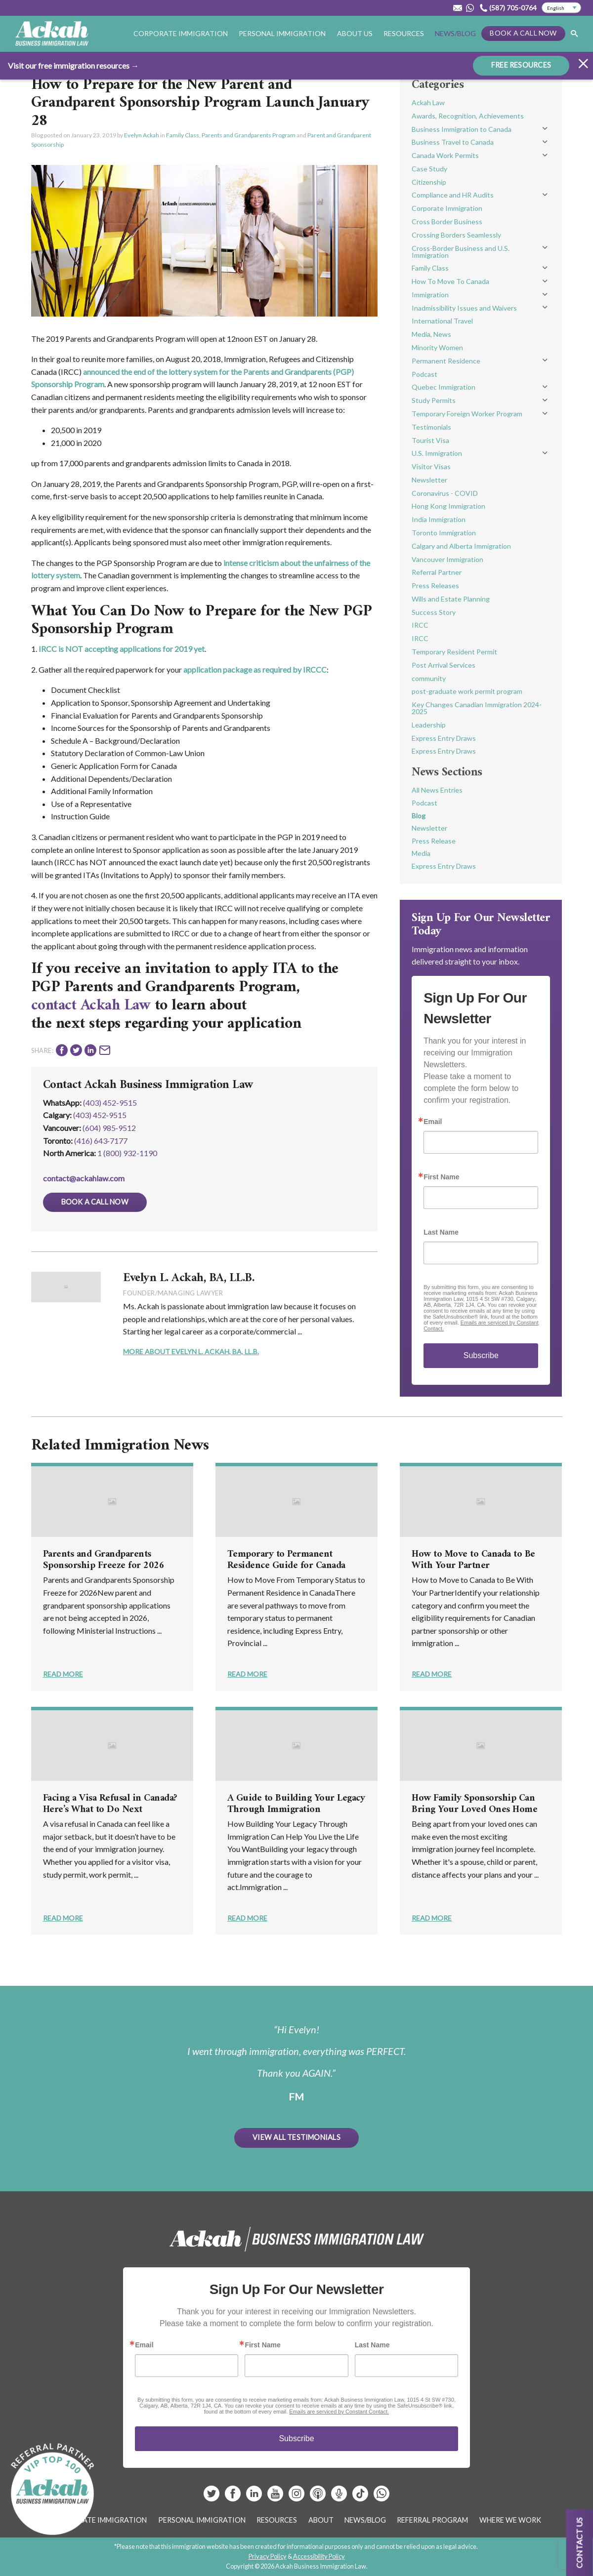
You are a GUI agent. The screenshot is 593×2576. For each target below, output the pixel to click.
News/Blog (455, 33)
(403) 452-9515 (110, 1102)
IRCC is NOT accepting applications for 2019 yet (122, 648)
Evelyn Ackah (141, 135)
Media (421, 853)
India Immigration (439, 519)
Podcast (424, 374)
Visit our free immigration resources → (73, 65)
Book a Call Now (523, 33)
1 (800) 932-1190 (127, 1153)
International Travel (442, 321)
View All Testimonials (296, 2137)
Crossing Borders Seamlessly (456, 235)
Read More (63, 1674)
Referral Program (432, 2520)
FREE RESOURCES (521, 64)
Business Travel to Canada (453, 142)
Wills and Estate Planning (451, 599)
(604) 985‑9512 (109, 1127)
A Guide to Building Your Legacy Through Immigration (296, 1804)
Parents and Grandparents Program (249, 135)
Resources (403, 33)
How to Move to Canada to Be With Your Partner (473, 1560)
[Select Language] (561, 7)
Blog (418, 815)
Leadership (429, 725)
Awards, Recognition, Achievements (468, 116)
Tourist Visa (430, 440)
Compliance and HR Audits (453, 195)
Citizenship (429, 182)
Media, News (431, 334)
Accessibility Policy (319, 2556)
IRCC (420, 625)
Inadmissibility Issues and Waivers (464, 308)
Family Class (182, 135)
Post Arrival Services (443, 665)
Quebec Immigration (443, 387)
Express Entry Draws (444, 738)
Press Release (434, 841)
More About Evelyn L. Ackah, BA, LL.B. (191, 1351)
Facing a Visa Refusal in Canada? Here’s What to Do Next (110, 1804)
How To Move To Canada (450, 281)
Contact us (579, 2542)
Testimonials (431, 427)
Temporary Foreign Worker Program (467, 413)
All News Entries (437, 790)
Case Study (429, 168)
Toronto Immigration (444, 532)
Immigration (430, 294)
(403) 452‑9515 (100, 1115)
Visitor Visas (431, 466)
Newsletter (429, 480)
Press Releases (435, 585)
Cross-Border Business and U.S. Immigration (460, 251)
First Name (441, 1176)
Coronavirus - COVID (445, 493)
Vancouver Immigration (447, 559)
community (429, 678)
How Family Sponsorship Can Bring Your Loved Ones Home (474, 1804)
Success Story (434, 612)
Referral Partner (437, 572)
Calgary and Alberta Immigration (461, 546)
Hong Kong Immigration (448, 506)
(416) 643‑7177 (100, 1140)
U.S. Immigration (437, 453)
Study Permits (434, 400)
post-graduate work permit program (467, 691)
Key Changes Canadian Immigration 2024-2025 (477, 708)
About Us (355, 33)
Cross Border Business (447, 221)
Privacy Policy (268, 2556)
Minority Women (437, 347)
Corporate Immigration (180, 33)
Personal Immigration (282, 33)
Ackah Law (428, 102)
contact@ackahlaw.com (84, 1178)
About (321, 2520)
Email (433, 1121)
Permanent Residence (446, 361)
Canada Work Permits (445, 155)
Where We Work (510, 2520)
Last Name (441, 1232)
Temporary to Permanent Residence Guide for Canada (286, 1560)
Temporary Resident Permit (454, 651)
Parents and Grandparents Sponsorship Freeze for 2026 (104, 1560)
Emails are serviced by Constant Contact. (339, 2412)
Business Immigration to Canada (461, 129)
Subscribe (481, 1355)
